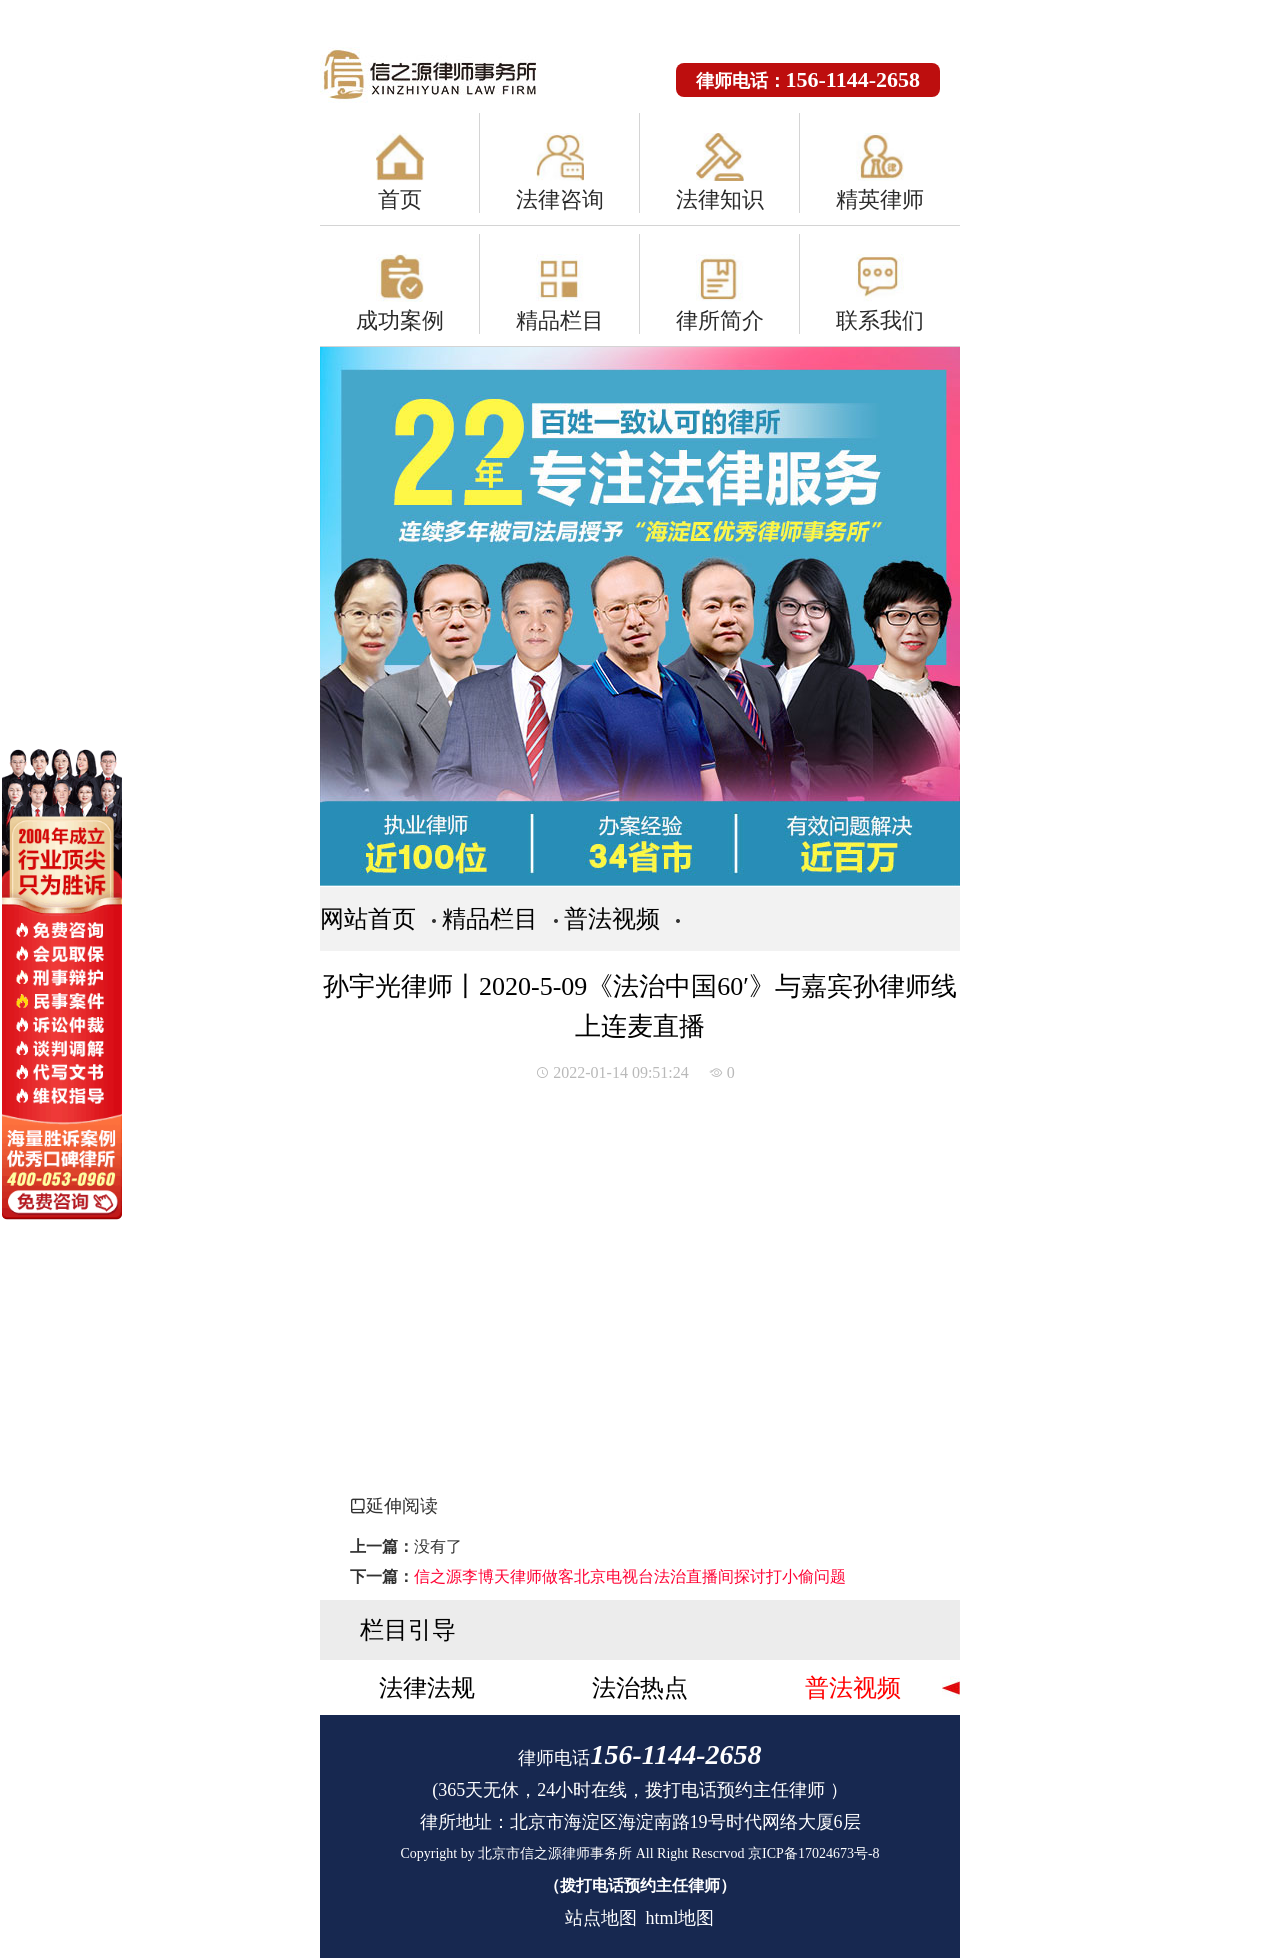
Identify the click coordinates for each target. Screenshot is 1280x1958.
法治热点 (640, 1688)
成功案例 (400, 320)
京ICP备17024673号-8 (813, 1853)
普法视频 (612, 919)
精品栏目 (560, 320)
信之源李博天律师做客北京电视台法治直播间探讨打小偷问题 (630, 1576)
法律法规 (427, 1688)
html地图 (679, 1918)
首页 (400, 199)
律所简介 (720, 320)
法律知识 (720, 199)
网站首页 (368, 919)
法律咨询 (560, 199)
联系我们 (880, 320)
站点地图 (601, 1918)
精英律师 (880, 199)
